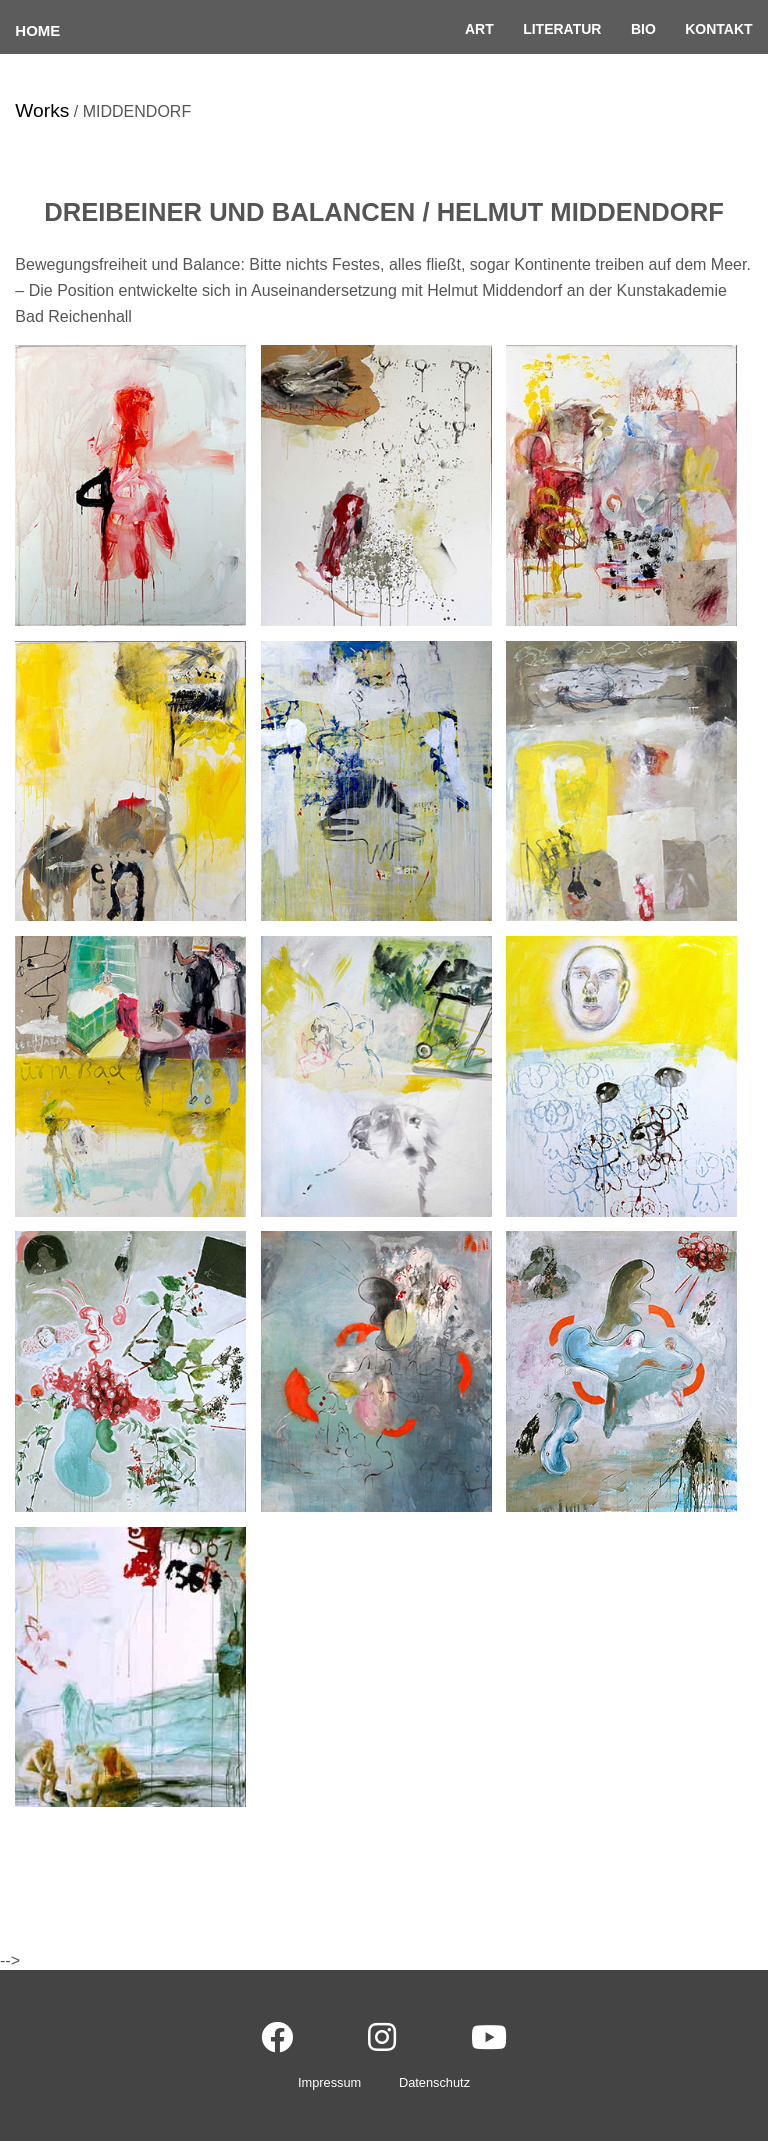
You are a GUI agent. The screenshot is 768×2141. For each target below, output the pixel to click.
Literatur (562, 29)
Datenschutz (434, 2082)
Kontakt (718, 29)
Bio (643, 29)
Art (479, 29)
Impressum (329, 2082)
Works (42, 110)
